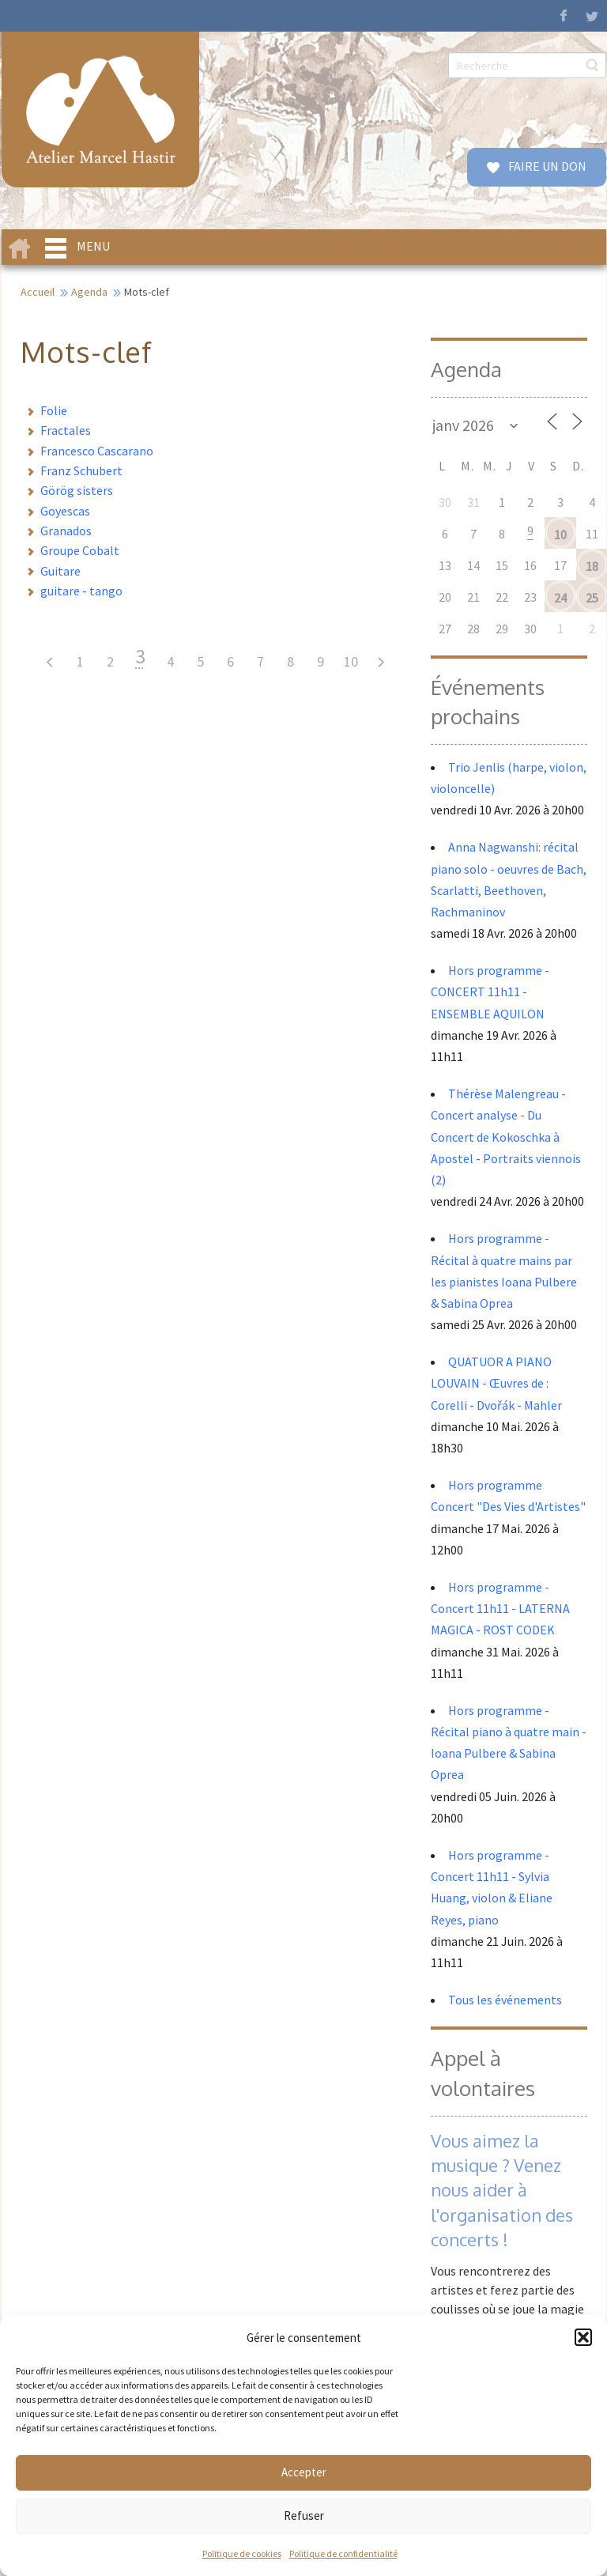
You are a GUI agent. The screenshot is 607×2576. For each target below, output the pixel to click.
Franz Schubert (81, 470)
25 (592, 598)
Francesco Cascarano (96, 451)
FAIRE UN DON (546, 166)
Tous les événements (505, 2000)
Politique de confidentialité (343, 2553)
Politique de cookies (241, 2553)
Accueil (38, 292)
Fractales (65, 430)
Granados (66, 530)
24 (560, 598)
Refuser (304, 2515)
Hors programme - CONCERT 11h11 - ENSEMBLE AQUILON (490, 991)
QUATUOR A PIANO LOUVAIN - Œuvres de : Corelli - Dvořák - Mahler (497, 1383)
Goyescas (65, 511)
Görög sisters (76, 490)
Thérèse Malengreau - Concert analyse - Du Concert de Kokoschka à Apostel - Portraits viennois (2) (506, 1137)
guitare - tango (81, 591)
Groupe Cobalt (79, 550)
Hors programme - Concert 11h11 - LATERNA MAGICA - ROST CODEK (500, 1608)
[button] (583, 2337)
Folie (53, 410)
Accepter (303, 2472)
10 (351, 661)
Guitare (60, 571)
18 (592, 566)
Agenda (89, 292)
